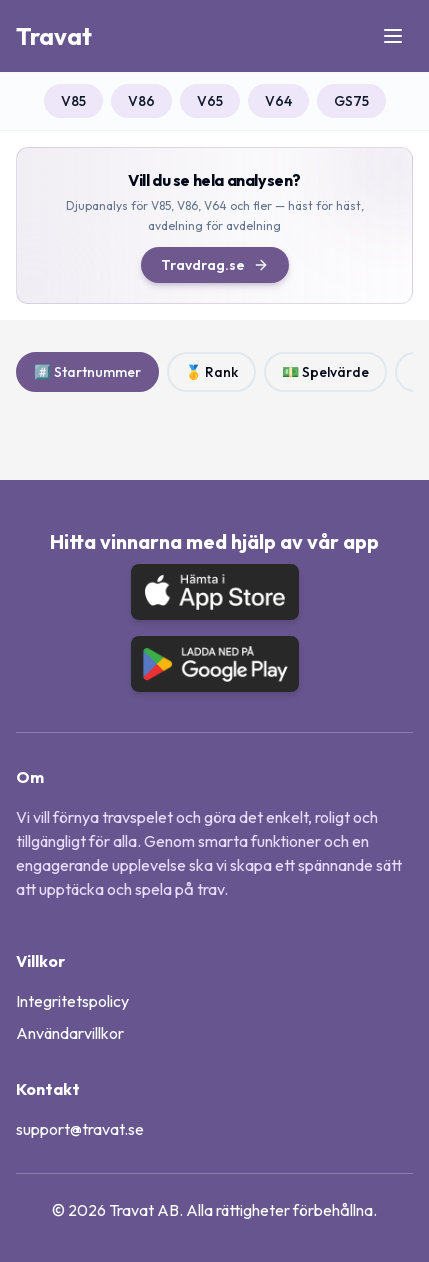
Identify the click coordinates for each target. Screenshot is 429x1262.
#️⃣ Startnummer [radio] (87, 372)
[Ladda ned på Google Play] (215, 664)
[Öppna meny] (393, 36)
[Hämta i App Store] (215, 592)
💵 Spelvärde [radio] (325, 372)
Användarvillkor (70, 1033)
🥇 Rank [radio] (211, 372)
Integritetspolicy (72, 1001)
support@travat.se (80, 1129)
